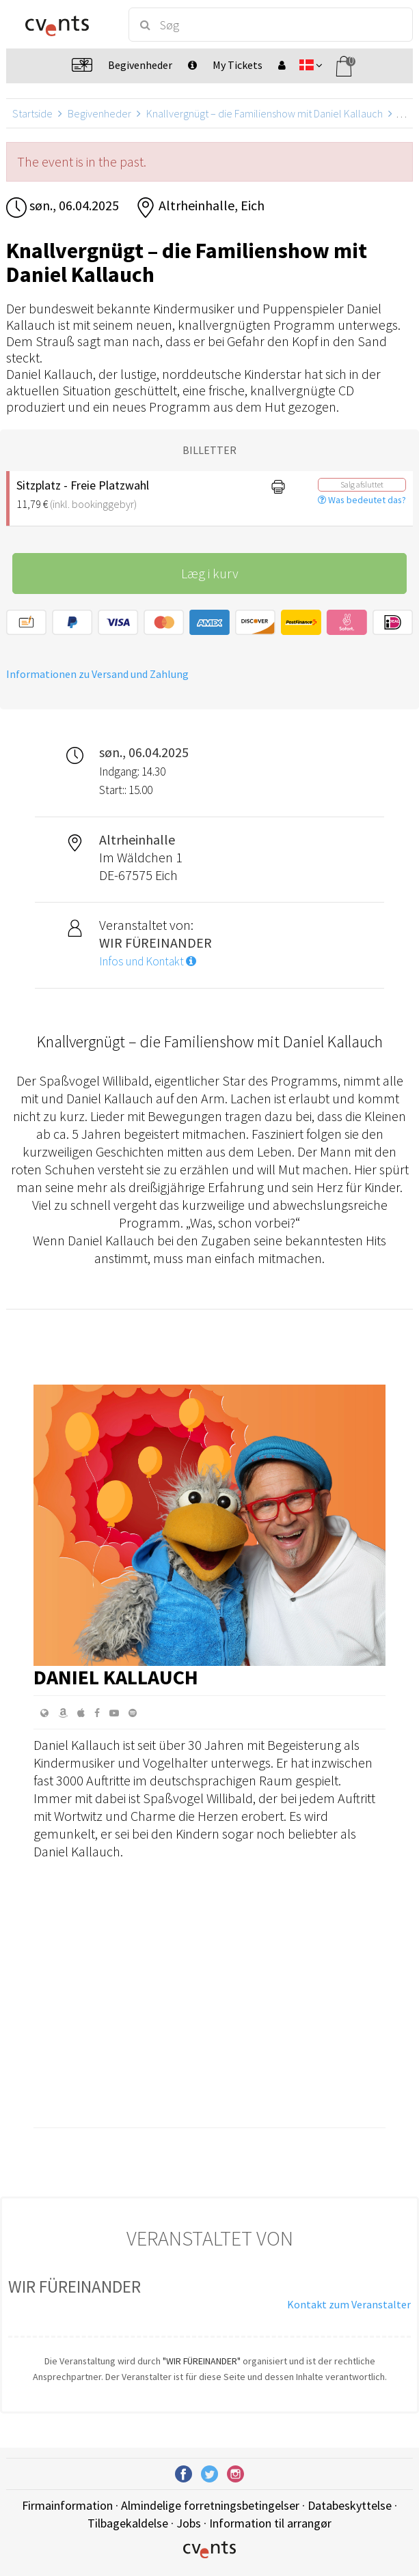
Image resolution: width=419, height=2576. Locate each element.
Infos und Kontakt (147, 961)
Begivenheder (99, 113)
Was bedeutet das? (362, 500)
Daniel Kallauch (115, 1677)
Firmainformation (67, 2505)
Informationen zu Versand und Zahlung (97, 674)
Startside (32, 113)
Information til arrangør (270, 2523)
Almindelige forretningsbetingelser (210, 2505)
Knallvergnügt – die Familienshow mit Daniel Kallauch (264, 113)
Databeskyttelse (350, 2505)
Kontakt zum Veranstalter (349, 2304)
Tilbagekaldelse (127, 2523)
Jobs (188, 2523)
